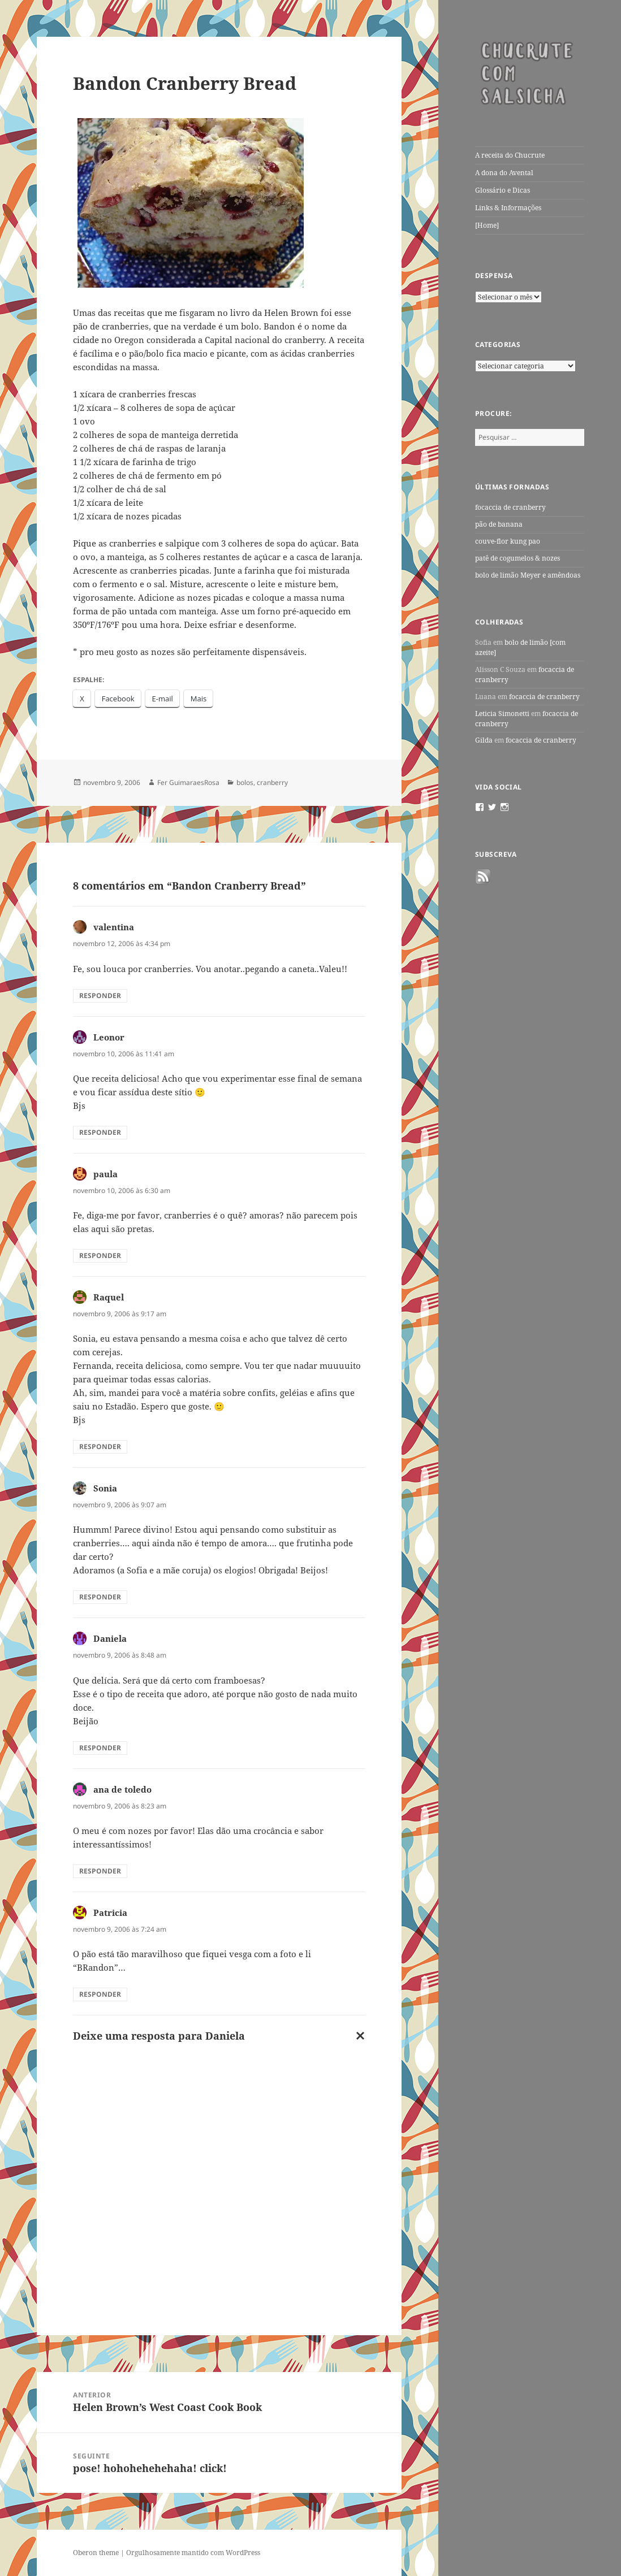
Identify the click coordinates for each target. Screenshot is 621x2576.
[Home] (487, 225)
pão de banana (499, 524)
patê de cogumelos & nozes (517, 558)
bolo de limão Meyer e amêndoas (527, 575)
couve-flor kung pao (507, 541)
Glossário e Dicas (502, 190)
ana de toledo (122, 1789)
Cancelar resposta (358, 2038)
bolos (244, 782)
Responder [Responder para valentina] (100, 995)
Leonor (108, 1037)
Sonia (105, 1488)
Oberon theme (96, 2552)
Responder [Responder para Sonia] (100, 1597)
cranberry (272, 782)
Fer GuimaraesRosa (188, 782)
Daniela (110, 1638)
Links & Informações (508, 208)
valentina (113, 927)
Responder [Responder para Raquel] (100, 1446)
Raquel (108, 1297)
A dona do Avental (504, 172)
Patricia (110, 1912)
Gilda (484, 740)
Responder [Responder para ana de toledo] (100, 1871)
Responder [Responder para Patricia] (100, 1994)
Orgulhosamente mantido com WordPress (193, 2552)
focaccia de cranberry (510, 507)
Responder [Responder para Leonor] (100, 1132)
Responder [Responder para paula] (100, 1255)
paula (105, 1173)
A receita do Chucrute (510, 155)
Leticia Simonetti (502, 713)
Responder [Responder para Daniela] (100, 1748)
